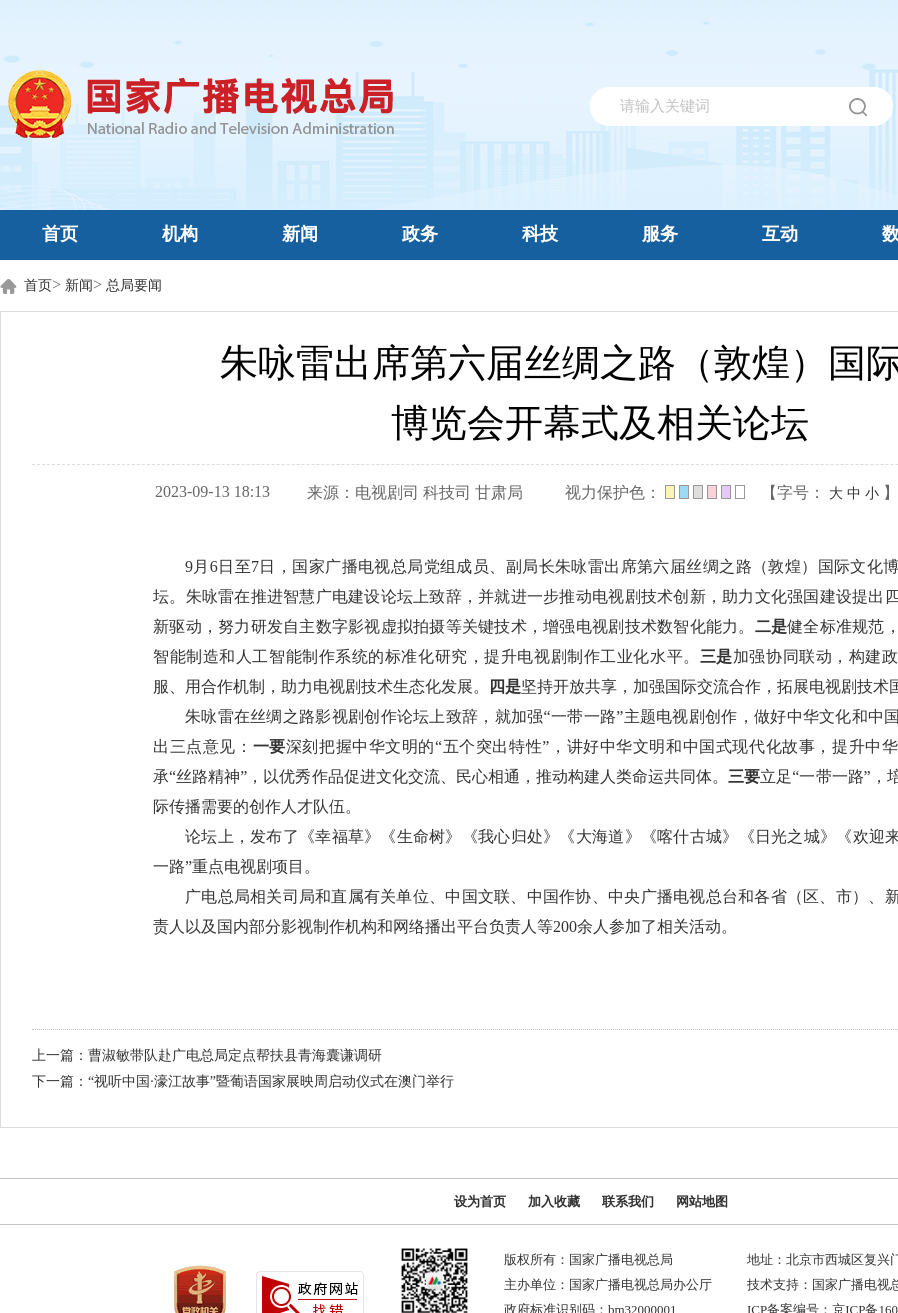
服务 (660, 234)
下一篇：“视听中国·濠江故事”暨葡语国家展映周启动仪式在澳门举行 (243, 1081)
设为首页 (480, 1201)
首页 (60, 234)
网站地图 (702, 1201)
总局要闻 (134, 285)
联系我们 (628, 1201)
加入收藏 (554, 1201)
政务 (420, 234)
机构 (180, 234)
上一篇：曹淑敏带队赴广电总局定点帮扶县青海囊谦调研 (207, 1055)
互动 (780, 234)
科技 (540, 234)
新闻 (300, 234)
